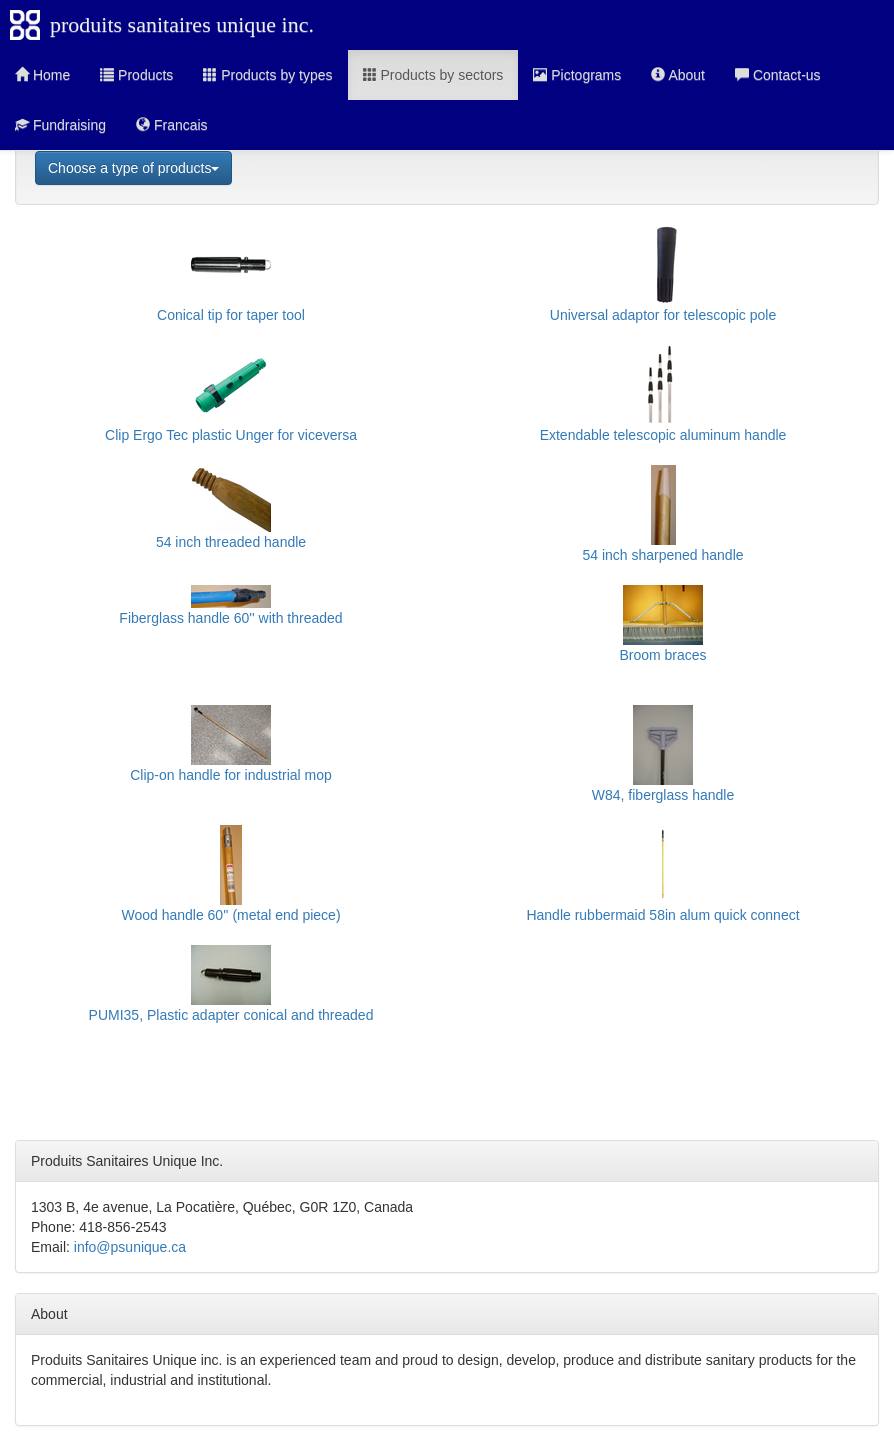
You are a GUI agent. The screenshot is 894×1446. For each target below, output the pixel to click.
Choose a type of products (133, 168)
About (678, 75)
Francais (172, 125)
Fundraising (60, 125)
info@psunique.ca (130, 1247)
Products (136, 75)
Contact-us (778, 75)
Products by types (267, 75)
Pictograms (577, 75)
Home (42, 75)
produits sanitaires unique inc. (182, 24)
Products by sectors (433, 75)
